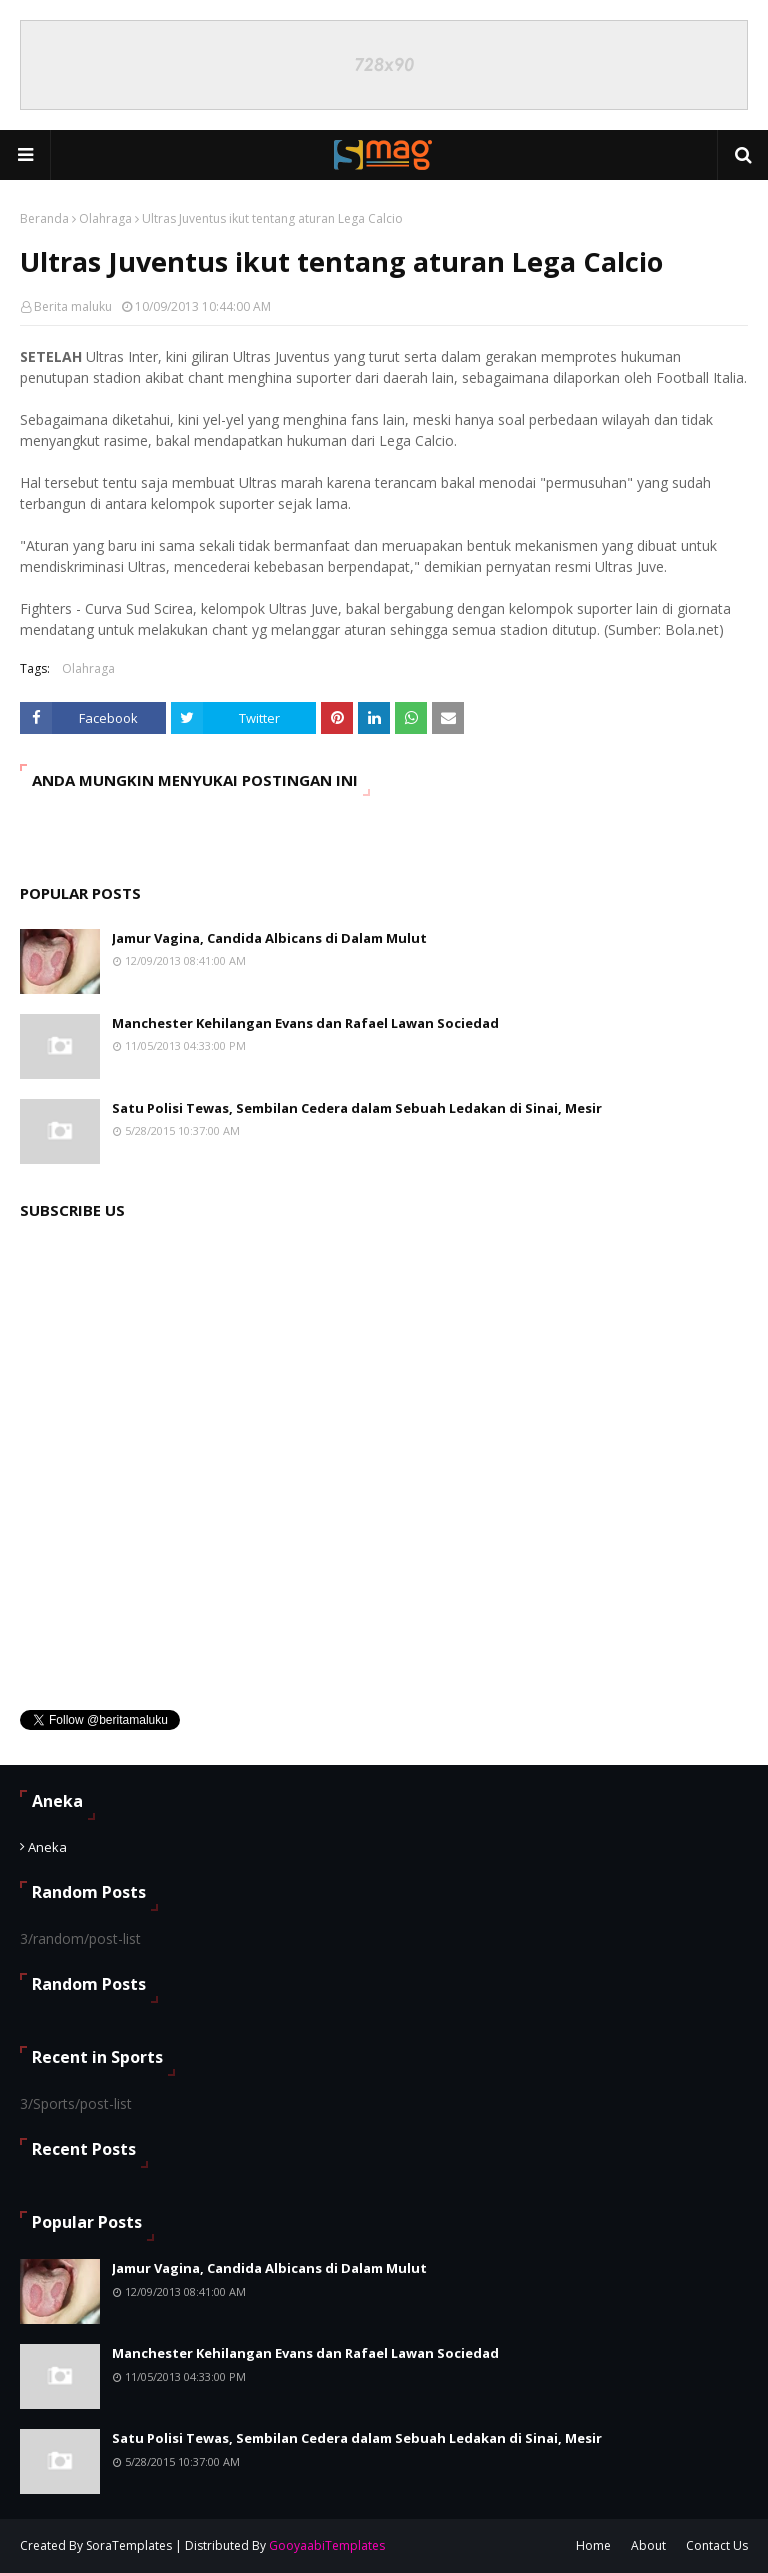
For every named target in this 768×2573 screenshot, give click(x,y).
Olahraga (105, 218)
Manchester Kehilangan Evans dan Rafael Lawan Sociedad (305, 1023)
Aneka (47, 1847)
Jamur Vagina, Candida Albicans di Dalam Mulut (269, 938)
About (648, 2545)
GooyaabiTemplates (327, 2545)
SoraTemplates (129, 2545)
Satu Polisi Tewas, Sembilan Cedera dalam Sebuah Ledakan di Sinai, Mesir (357, 1108)
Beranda (44, 218)
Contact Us (717, 2545)
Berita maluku (73, 306)
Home (593, 2545)
